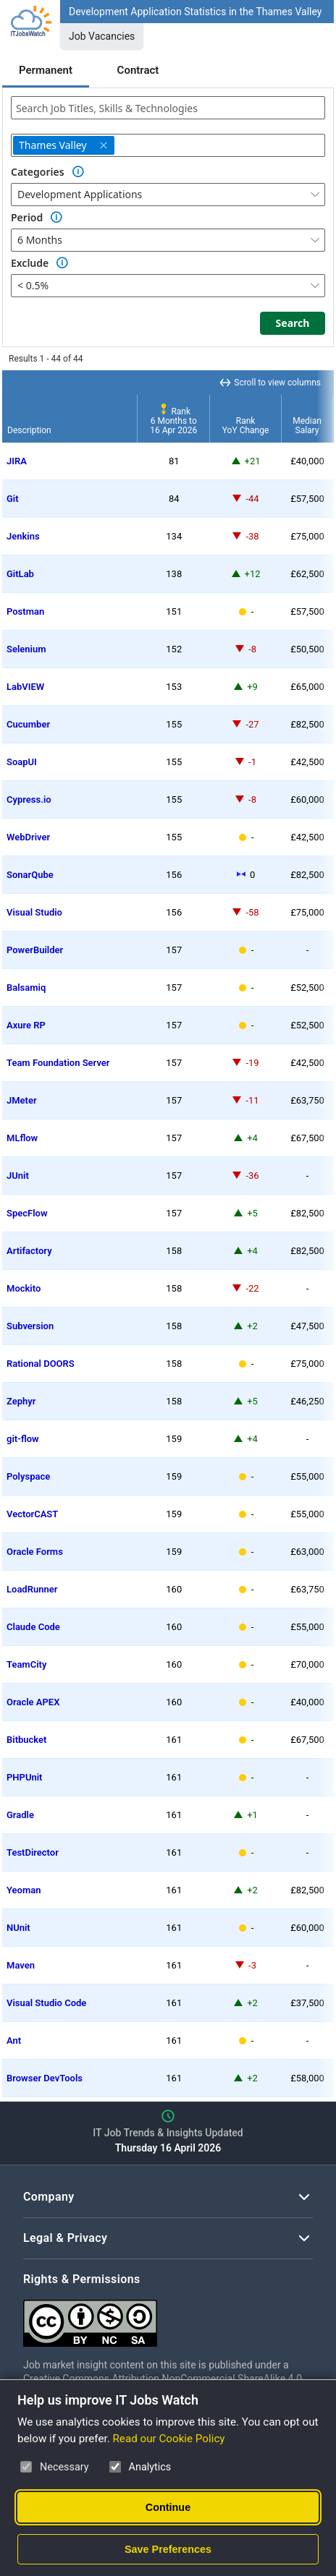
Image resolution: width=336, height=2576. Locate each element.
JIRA (17, 461)
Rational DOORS (41, 1363)
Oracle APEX (33, 1702)
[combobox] (168, 108)
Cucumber (28, 724)
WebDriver (28, 837)
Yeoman (24, 1890)
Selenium (26, 649)
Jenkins (23, 536)
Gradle (20, 1814)
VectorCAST (32, 1514)
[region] (168, 1233)
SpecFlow (27, 1213)
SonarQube (30, 874)
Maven (21, 1965)
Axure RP (26, 1025)
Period (27, 217)
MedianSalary (307, 425)
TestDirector (33, 1852)
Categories (37, 172)
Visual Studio (34, 912)
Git (13, 498)
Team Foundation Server (58, 1062)
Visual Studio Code (46, 2002)
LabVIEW (25, 686)
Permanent (45, 70)
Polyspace (28, 1476)
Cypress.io (29, 799)
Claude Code (33, 1626)
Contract (138, 70)
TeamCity (26, 1664)
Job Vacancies (102, 36)
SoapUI (22, 761)
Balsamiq (26, 987)
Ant (14, 2040)
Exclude (30, 263)
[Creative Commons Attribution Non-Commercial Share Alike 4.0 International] (168, 2317)
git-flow (23, 1438)
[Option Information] (78, 172)
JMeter (22, 1100)
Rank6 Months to (173, 420)
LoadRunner (32, 1589)
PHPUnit (24, 1777)
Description (29, 430)
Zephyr (21, 1401)
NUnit (18, 1927)
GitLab (20, 573)
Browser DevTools (45, 2078)
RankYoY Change (245, 425)
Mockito (24, 1288)
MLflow (22, 1138)
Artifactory (29, 1250)
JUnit (18, 1175)
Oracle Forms (35, 1551)
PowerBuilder (35, 949)
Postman (25, 611)
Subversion (30, 1326)
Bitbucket (26, 1739)
